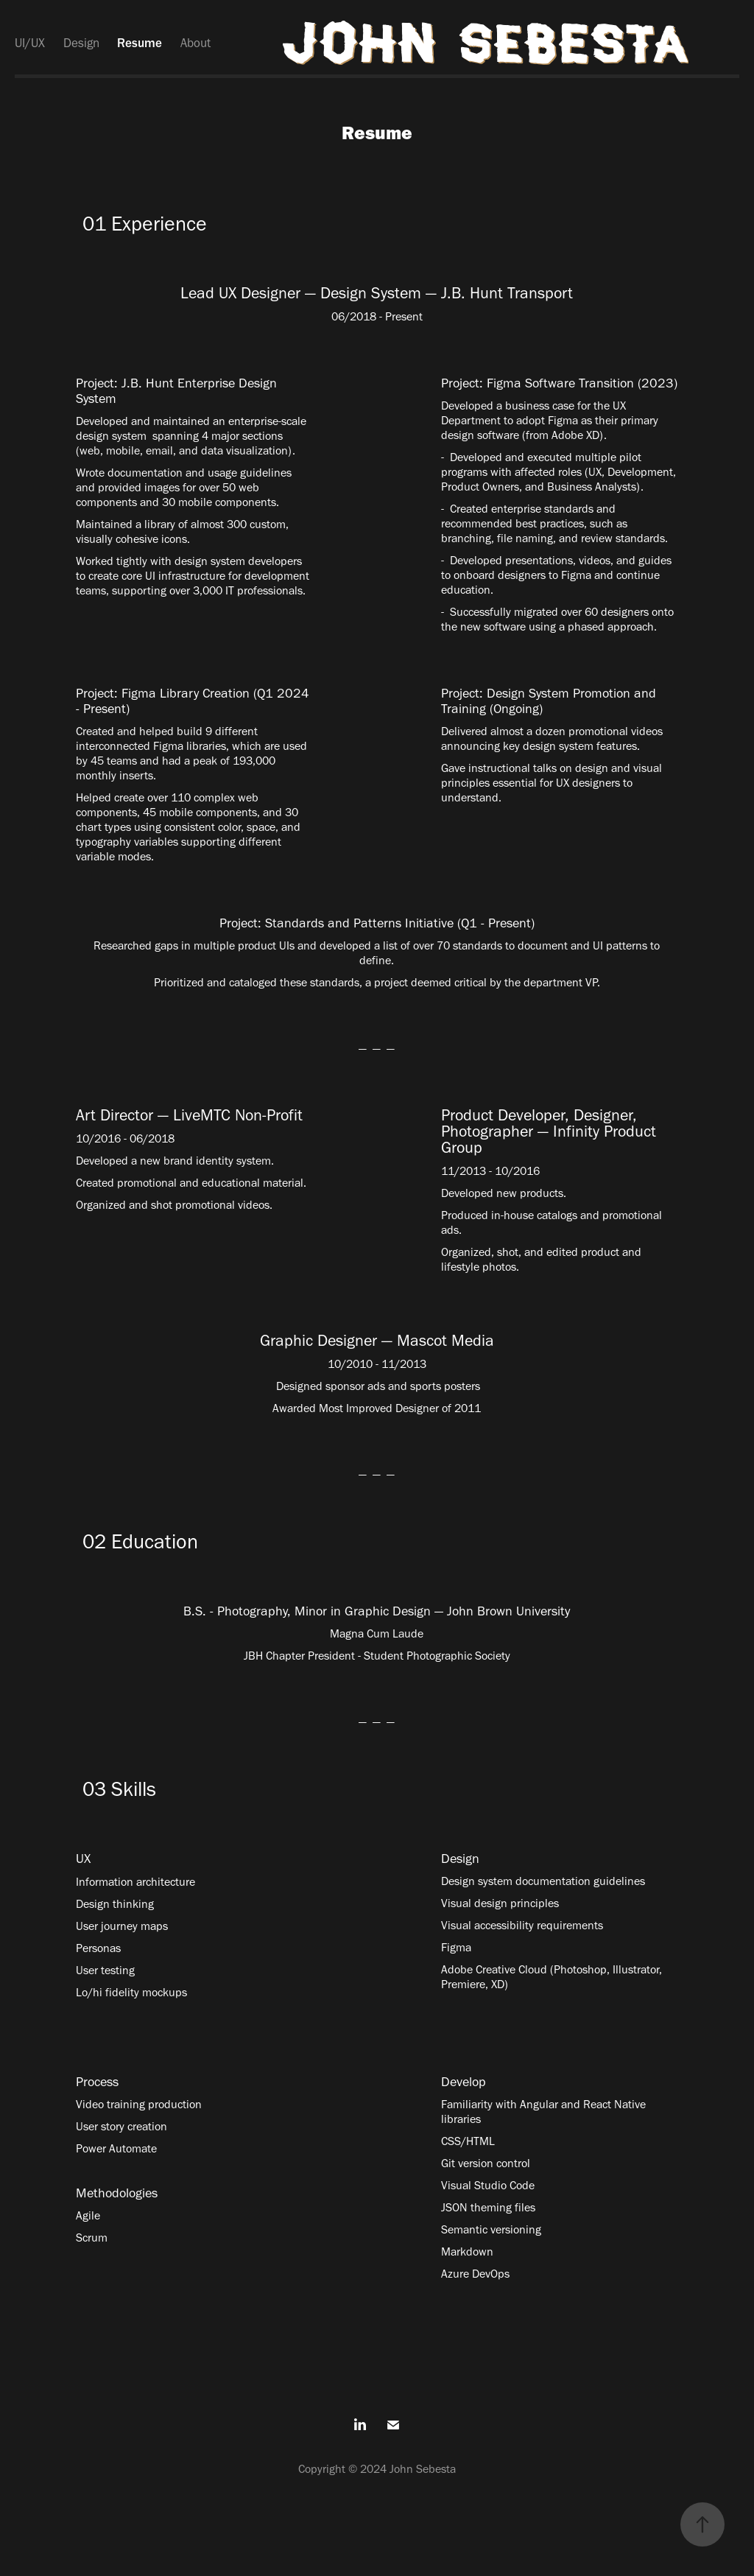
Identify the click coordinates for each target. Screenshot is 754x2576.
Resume (139, 42)
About (195, 42)
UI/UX (30, 42)
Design (81, 42)
